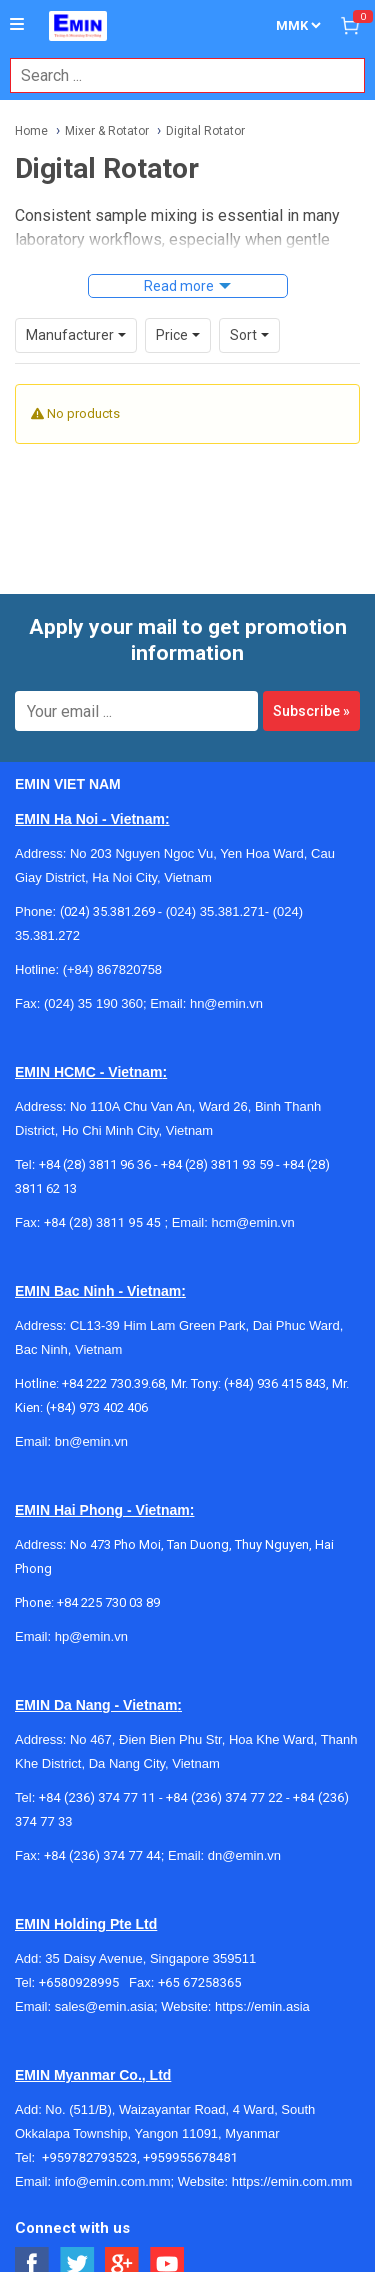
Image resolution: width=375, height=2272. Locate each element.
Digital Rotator (205, 131)
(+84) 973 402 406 (97, 1407)
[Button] (17, 25)
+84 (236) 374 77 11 (97, 1797)
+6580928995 (84, 1982)
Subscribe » (311, 711)
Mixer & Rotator (107, 131)
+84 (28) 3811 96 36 (95, 1164)
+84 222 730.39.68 (113, 1383)
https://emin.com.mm (292, 2181)
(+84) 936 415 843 (275, 1383)
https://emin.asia (262, 2006)
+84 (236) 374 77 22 (224, 1797)
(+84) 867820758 (112, 969)
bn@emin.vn (91, 1441)
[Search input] (177, 75)
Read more (179, 286)
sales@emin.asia (104, 2006)
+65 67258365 (200, 1982)
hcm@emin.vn (252, 1222)
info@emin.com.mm (113, 2181)
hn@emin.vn (226, 1003)
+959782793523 (89, 2157)
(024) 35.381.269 (107, 911)
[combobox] (177, 75)
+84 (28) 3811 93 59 (217, 1164)
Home (31, 131)
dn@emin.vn (244, 1855)
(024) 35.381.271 (215, 911)
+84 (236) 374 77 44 (102, 1855)
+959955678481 (190, 2157)
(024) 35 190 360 (93, 1003)
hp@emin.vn (91, 1636)
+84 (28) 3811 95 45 (102, 1222)
